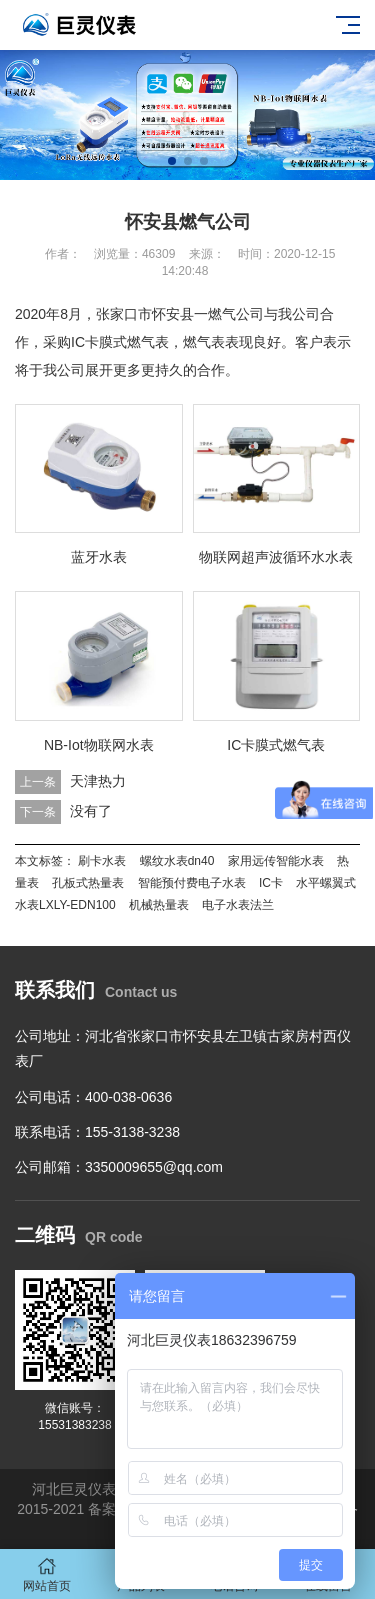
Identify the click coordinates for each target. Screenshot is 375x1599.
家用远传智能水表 (276, 861)
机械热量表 (159, 905)
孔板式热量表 (88, 883)
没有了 (91, 811)
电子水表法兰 (238, 905)
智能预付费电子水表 (192, 883)
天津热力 (98, 781)
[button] (172, 161)
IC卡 (271, 883)
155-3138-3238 (132, 1132)
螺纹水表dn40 (177, 861)
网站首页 (47, 1574)
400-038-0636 (128, 1097)
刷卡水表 (102, 861)
